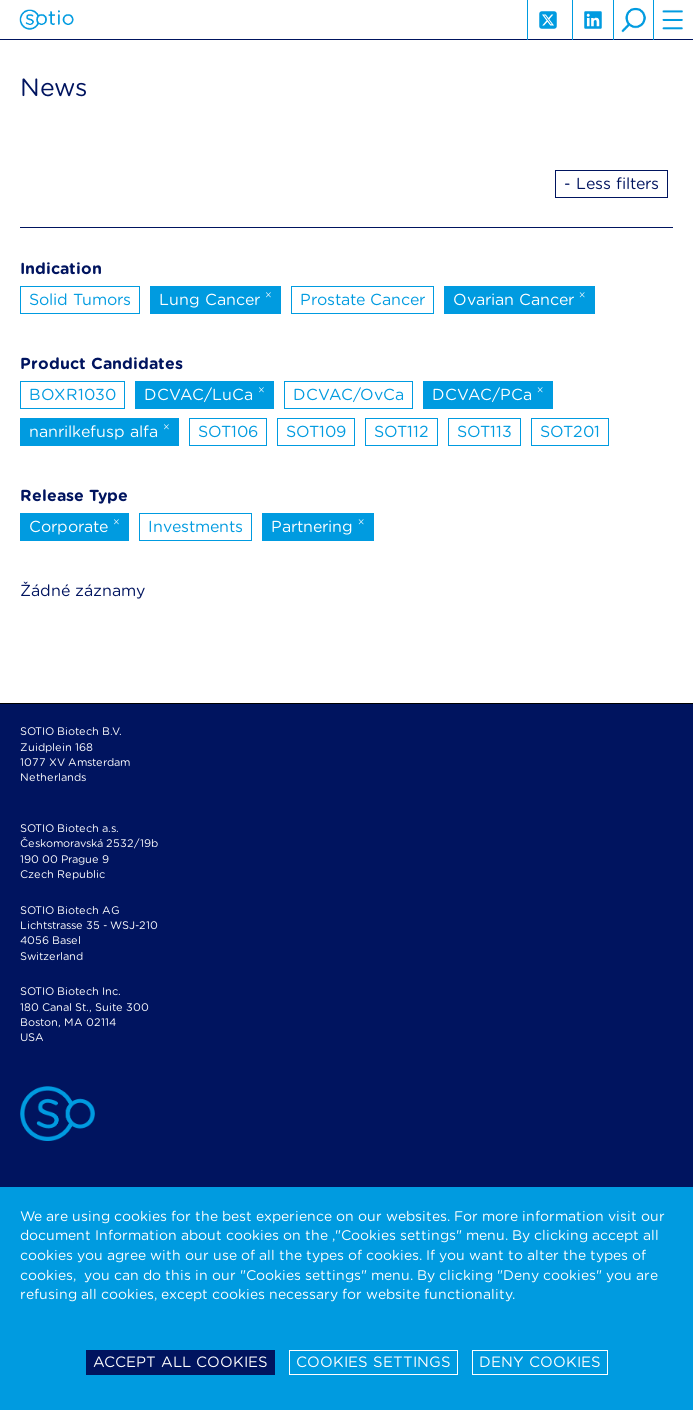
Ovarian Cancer (519, 298)
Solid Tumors (80, 299)
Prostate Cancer (362, 299)
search (633, 20)
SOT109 (316, 431)
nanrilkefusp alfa (99, 430)
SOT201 (570, 431)
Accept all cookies (180, 1362)
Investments (195, 526)
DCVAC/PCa (488, 393)
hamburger (673, 20)
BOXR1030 (72, 394)
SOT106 (228, 431)
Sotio (46, 20)
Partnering (318, 525)
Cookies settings (373, 1362)
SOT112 (401, 431)
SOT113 (484, 431)
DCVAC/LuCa (204, 393)
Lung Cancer (215, 298)
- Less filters (611, 183)
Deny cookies (540, 1362)
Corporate (74, 525)
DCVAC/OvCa (348, 394)
